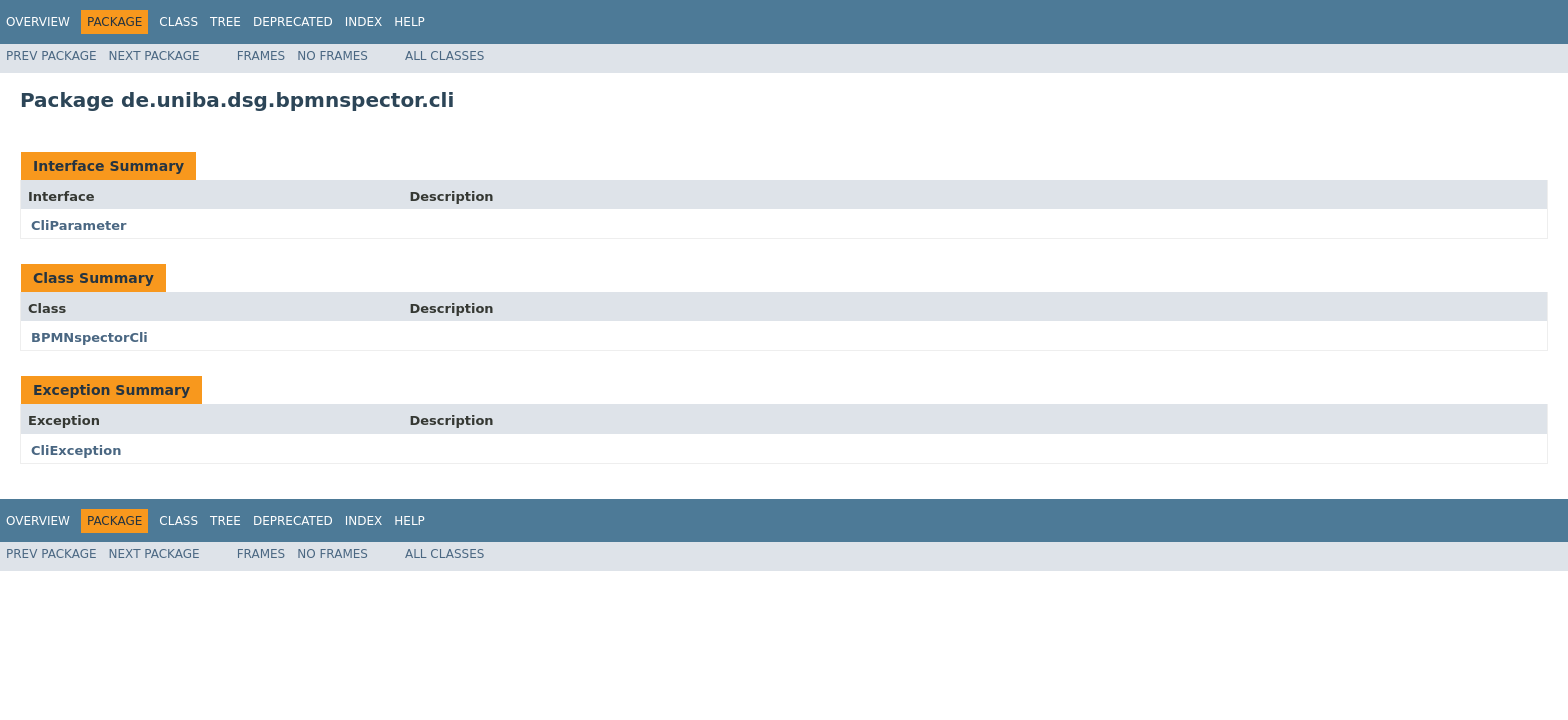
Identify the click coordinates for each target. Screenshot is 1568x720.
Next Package (154, 56)
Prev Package (51, 56)
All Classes (444, 56)
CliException (76, 450)
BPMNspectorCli (89, 337)
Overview (38, 22)
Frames (261, 56)
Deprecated (293, 22)
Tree (225, 22)
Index (364, 22)
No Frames (332, 56)
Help (409, 22)
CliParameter (78, 225)
